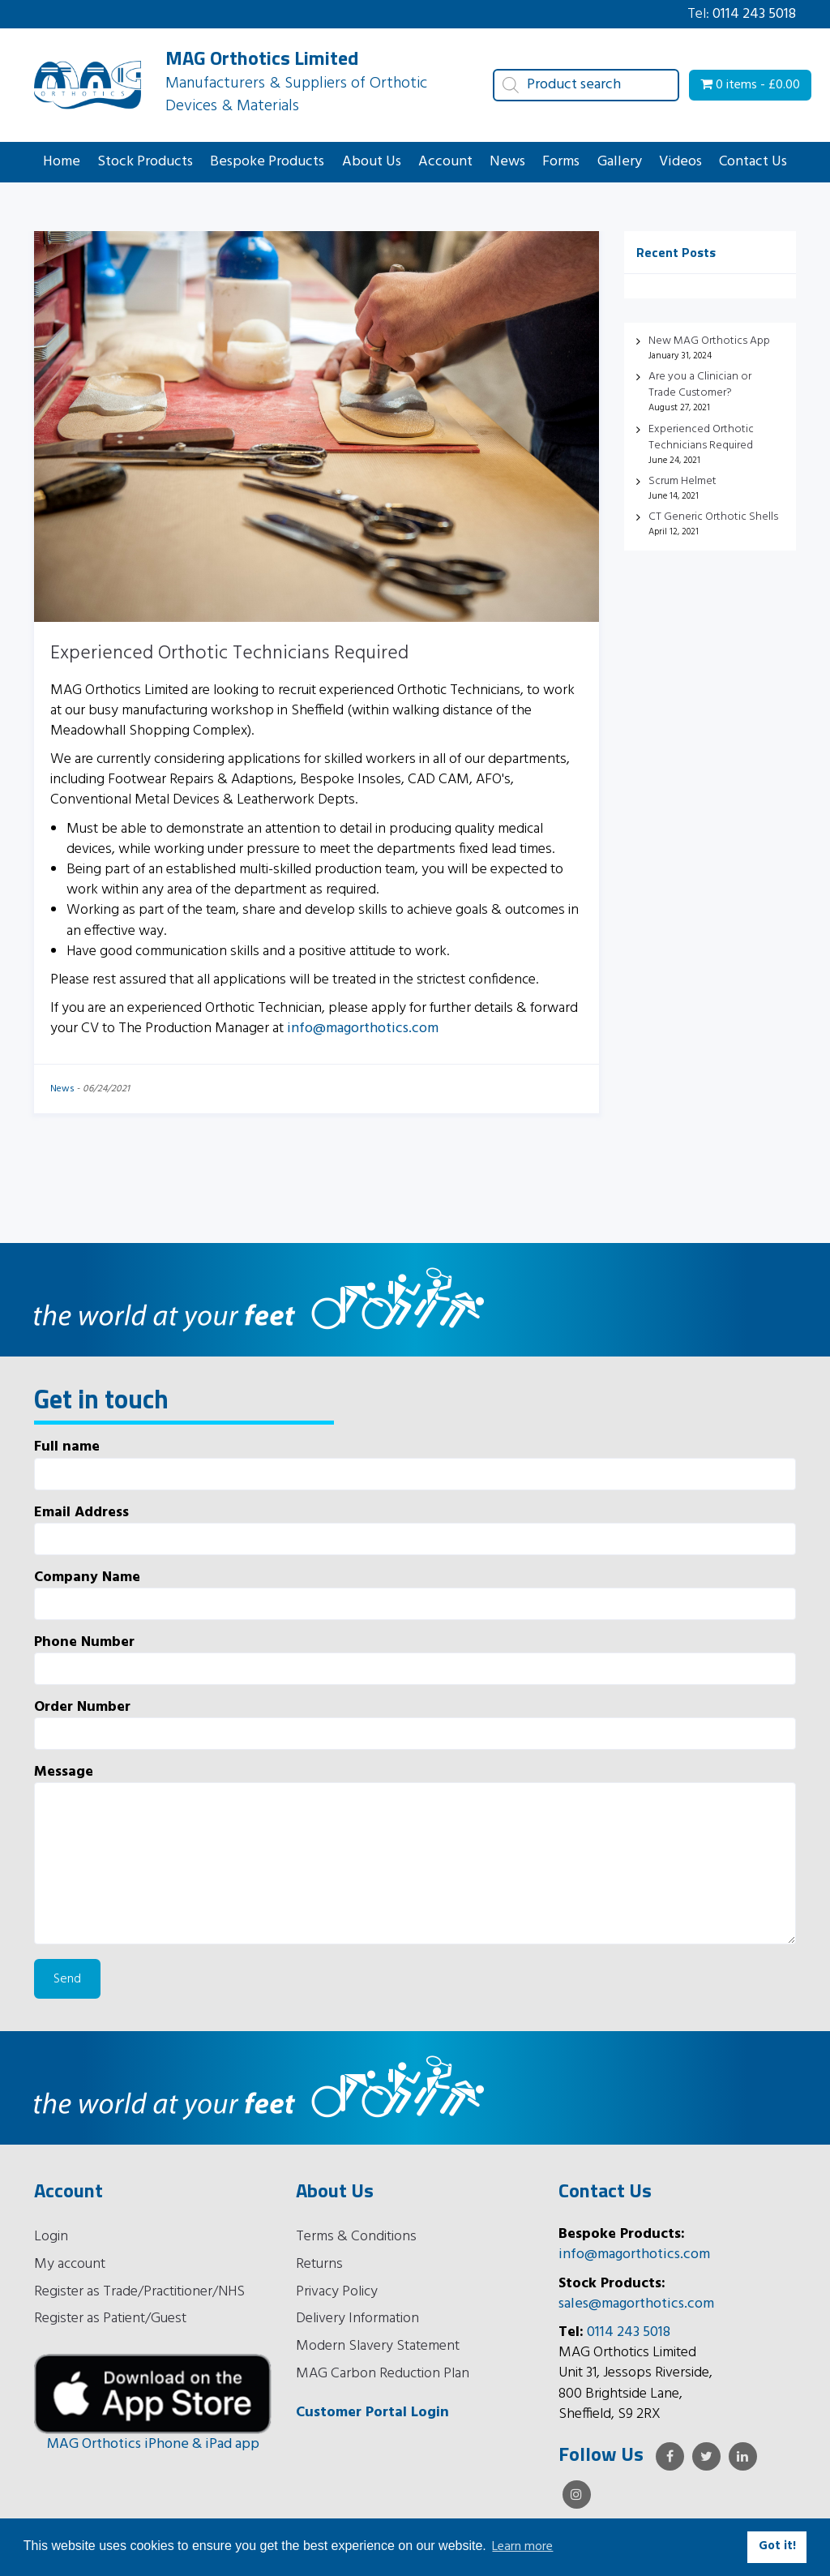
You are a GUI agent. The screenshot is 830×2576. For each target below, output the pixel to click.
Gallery (619, 162)
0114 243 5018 (754, 14)
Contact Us (753, 162)
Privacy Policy (337, 2292)
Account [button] (445, 162)
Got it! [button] (777, 2546)
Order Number (415, 1723)
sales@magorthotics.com (636, 2304)
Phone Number (415, 1658)
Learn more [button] (522, 2546)
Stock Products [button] (145, 162)
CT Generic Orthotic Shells (713, 517)
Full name (415, 1463)
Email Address (415, 1528)
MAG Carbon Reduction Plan (382, 2373)
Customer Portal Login (372, 2412)
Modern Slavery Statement (378, 2346)
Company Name (415, 1593)
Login (51, 2236)
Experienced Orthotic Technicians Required (229, 653)
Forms (561, 162)
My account (69, 2264)
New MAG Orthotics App (709, 341)
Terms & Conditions (356, 2236)
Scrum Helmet (682, 481)
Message (415, 1853)
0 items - (750, 85)
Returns (319, 2264)
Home (61, 162)
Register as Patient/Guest (110, 2318)
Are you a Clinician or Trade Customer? (699, 384)
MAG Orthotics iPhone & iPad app (153, 2444)
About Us (371, 162)
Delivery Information (357, 2318)
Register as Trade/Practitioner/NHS (139, 2292)
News (507, 162)
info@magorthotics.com (363, 1028)
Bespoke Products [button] (267, 162)
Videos (680, 162)
